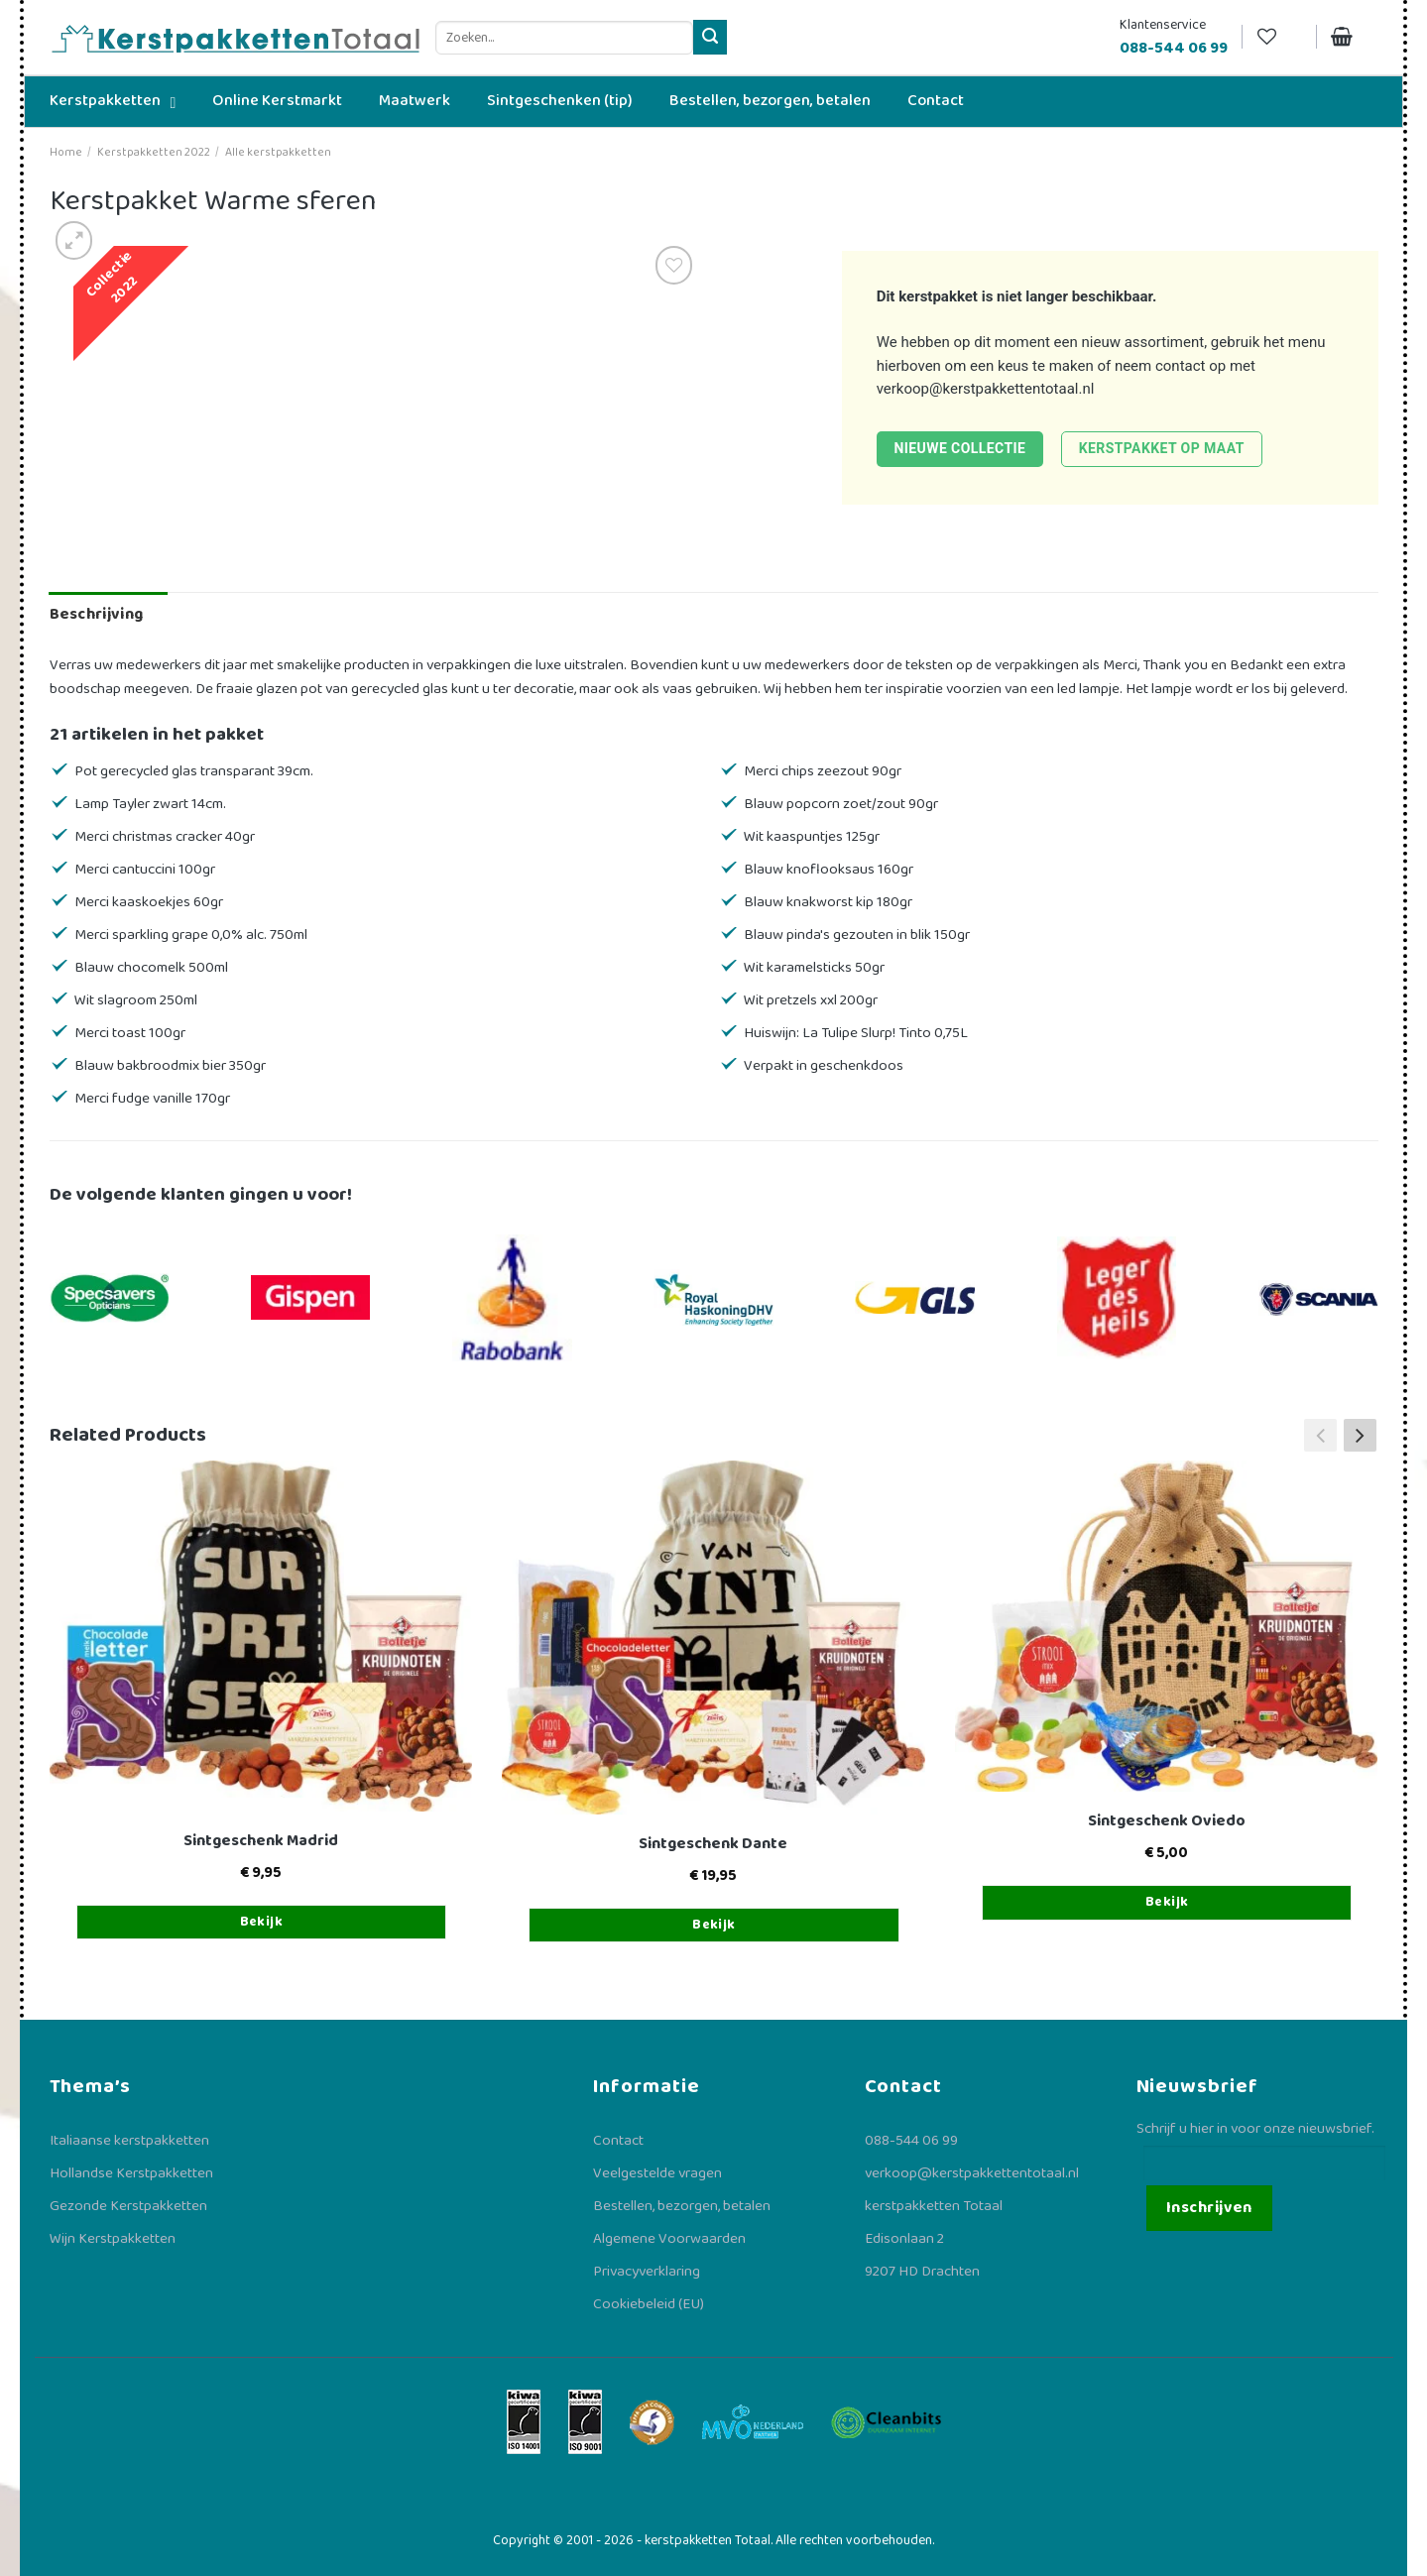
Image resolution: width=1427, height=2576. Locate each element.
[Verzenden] (710, 37)
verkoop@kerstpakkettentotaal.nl (986, 389)
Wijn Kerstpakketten (113, 2239)
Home (66, 152)
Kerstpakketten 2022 (153, 152)
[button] (1360, 1436)
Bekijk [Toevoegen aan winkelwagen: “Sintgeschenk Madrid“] (262, 1921)
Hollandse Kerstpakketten (131, 2173)
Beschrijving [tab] (97, 614)
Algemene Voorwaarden (669, 2239)
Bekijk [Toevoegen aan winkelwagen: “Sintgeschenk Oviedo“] (1167, 1902)
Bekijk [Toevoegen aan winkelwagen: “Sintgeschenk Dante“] (714, 1924)
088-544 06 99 (911, 2141)
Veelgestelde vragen (657, 2173)
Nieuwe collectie (959, 448)
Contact (618, 2141)
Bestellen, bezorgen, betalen (682, 2206)
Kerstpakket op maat (1162, 448)
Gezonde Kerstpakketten (128, 2206)
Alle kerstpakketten (278, 152)
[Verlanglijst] (1279, 37)
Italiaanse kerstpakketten (129, 2141)
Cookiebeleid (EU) (648, 2304)
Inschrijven (1209, 2207)
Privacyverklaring (646, 2271)
